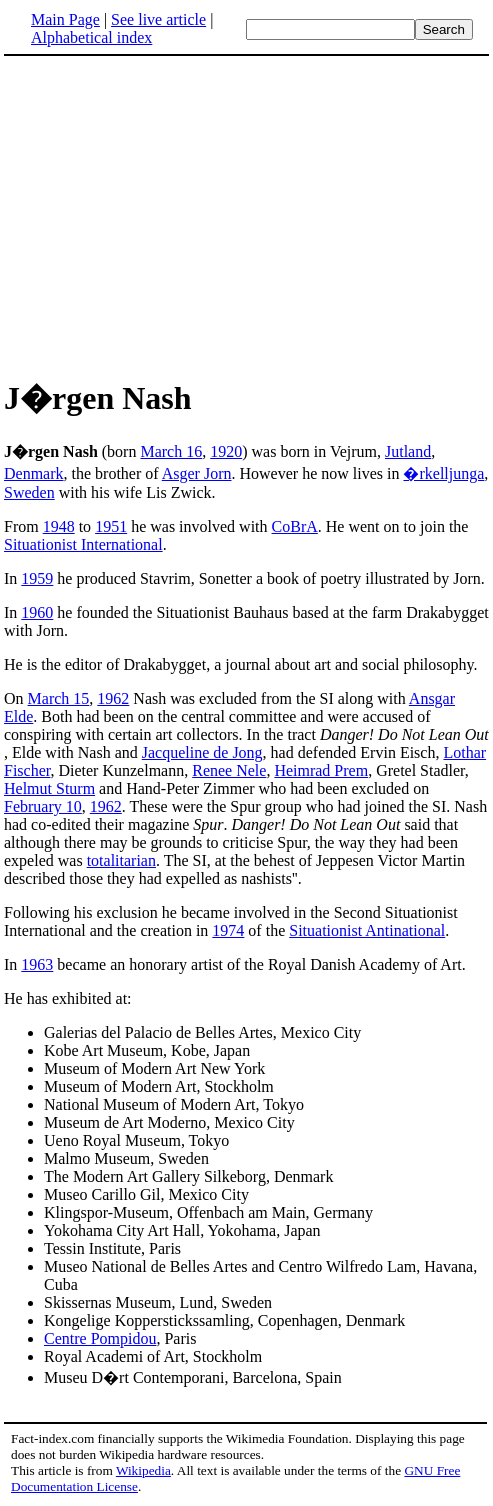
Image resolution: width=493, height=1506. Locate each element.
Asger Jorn (197, 473)
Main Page (65, 19)
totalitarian (121, 860)
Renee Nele (229, 770)
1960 (37, 612)
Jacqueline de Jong (202, 752)
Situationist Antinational (367, 930)
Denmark (34, 473)
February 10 (43, 806)
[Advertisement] (172, 214)
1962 (113, 698)
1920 (226, 451)
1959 (37, 578)
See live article (158, 19)
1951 (111, 526)
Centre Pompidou (100, 1338)
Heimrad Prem (321, 770)
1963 (37, 964)
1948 (59, 526)
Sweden (29, 492)
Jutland (408, 451)
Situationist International (83, 544)
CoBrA (295, 526)
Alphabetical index (91, 37)
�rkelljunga (443, 473)
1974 (228, 930)
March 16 (171, 451)
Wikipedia (143, 1470)
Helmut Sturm (49, 788)
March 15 (59, 698)
